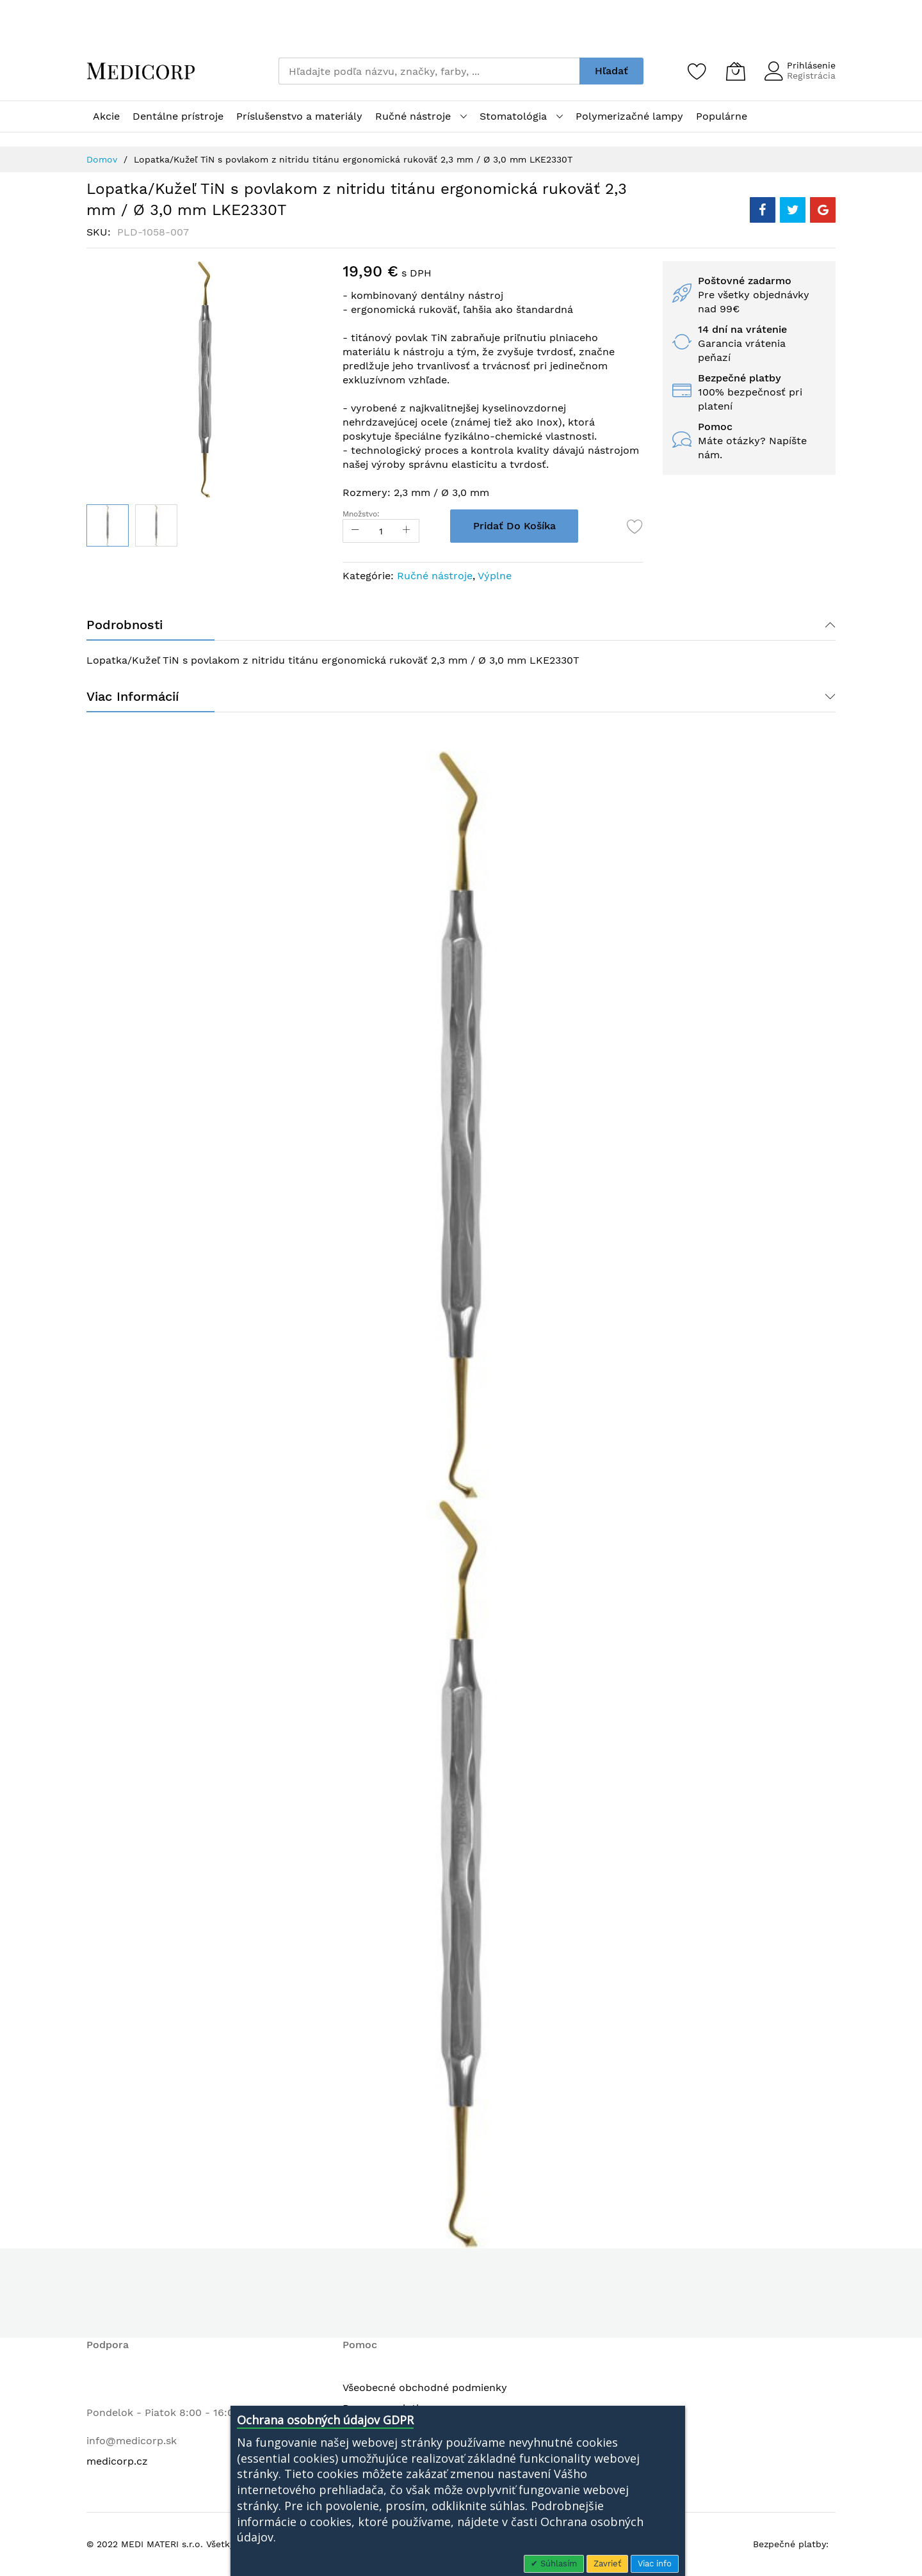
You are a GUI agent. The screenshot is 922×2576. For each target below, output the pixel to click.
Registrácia (811, 75)
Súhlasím (557, 2563)
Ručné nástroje (435, 576)
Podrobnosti (124, 624)
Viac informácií (132, 696)
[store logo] (140, 71)
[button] (156, 525)
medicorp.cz (117, 2461)
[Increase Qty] (406, 531)
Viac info (655, 2563)
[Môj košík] (735, 71)
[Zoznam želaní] (697, 71)
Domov (101, 159)
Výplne (495, 576)
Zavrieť (607, 2563)
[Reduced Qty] (355, 531)
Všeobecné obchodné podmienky (425, 2387)
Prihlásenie (811, 65)
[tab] (461, 625)
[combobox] (429, 71)
